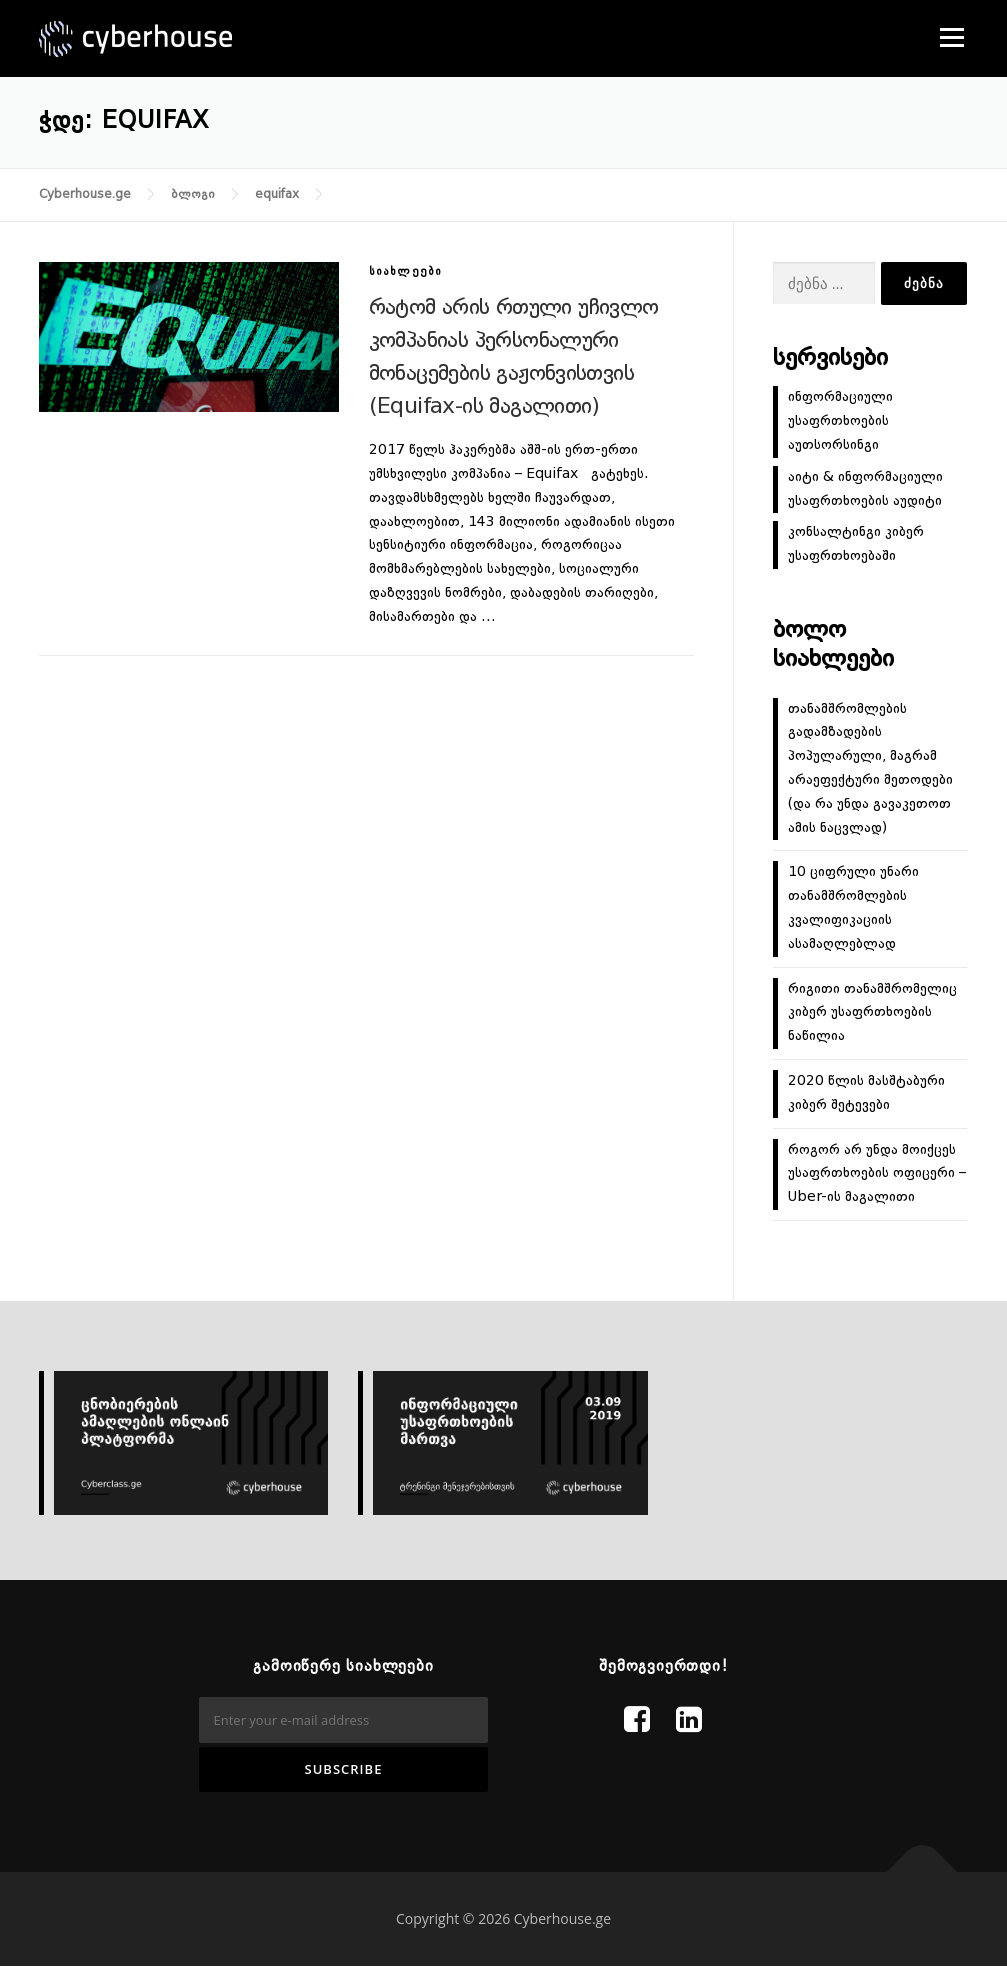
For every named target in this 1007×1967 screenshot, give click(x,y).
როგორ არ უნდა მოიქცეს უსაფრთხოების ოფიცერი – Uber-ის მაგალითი (877, 1174)
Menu (951, 37)
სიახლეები (406, 272)
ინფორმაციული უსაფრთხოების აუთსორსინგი (840, 421)
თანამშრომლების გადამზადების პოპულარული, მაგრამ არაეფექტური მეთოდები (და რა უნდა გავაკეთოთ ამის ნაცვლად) (870, 768)
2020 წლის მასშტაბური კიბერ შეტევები (866, 1093)
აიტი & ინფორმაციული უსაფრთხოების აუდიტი (865, 489)
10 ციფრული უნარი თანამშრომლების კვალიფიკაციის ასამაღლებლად (853, 907)
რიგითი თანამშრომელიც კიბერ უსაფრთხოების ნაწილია (872, 1013)
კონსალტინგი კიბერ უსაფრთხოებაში (856, 544)
